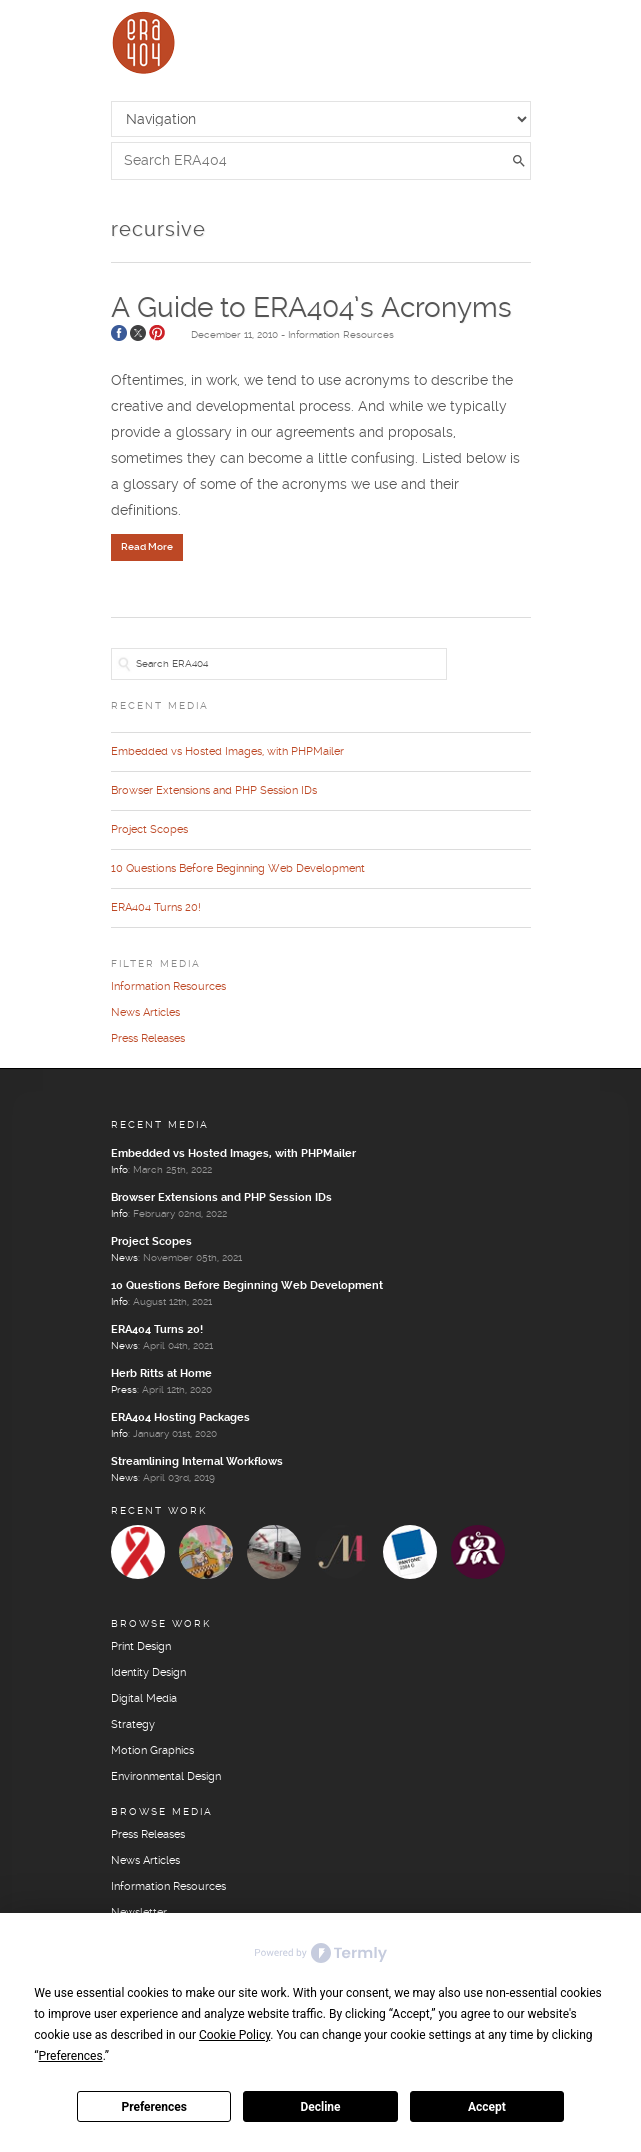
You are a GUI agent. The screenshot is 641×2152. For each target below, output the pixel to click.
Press (124, 1390)
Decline (320, 2107)
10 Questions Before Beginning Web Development (238, 869)
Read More (147, 547)
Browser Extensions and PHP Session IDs (214, 791)
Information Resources (341, 335)
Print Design (141, 1647)
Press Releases (148, 1039)
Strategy (133, 1725)
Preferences (154, 2107)
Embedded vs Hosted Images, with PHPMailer (227, 752)
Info (119, 1170)
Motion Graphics (152, 1751)
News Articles (145, 1013)
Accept (487, 2107)
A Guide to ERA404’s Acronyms (311, 309)
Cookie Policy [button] (234, 2035)
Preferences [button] (71, 2056)
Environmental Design (166, 1777)
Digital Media (144, 1699)
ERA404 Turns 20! (156, 908)
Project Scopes (149, 830)
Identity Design (148, 1673)
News (124, 1258)
